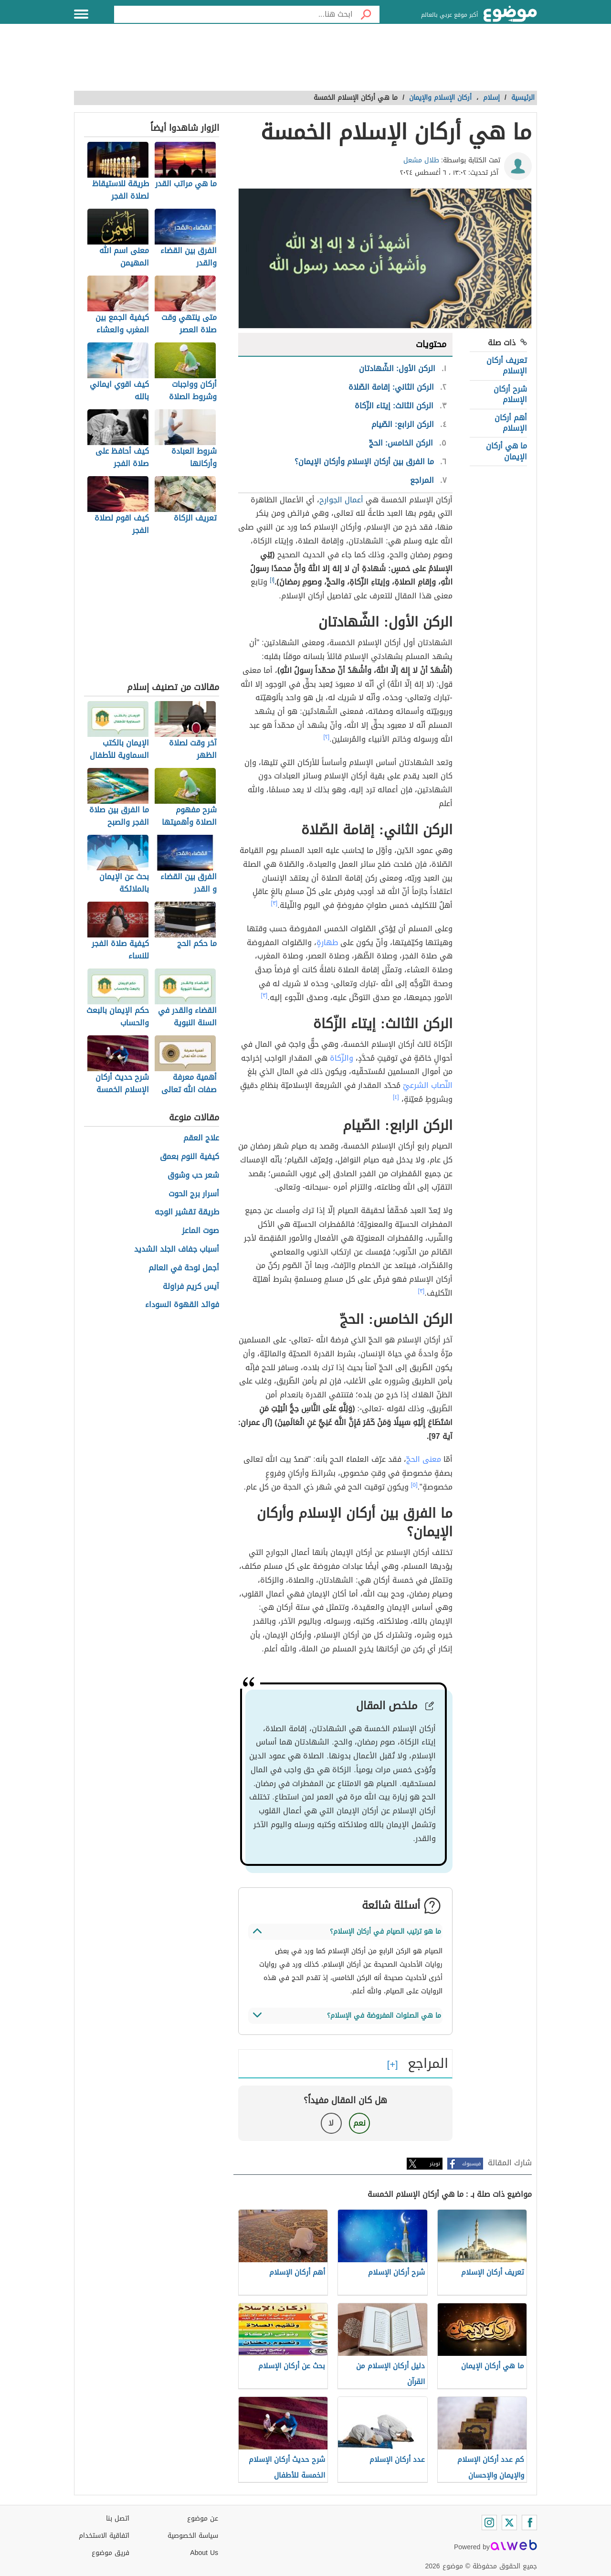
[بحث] (366, 14)
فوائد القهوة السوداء (182, 1305)
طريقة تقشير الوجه (187, 1212)
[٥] (414, 1485)
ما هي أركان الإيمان (506, 451)
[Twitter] (509, 2522)
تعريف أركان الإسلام (506, 365)
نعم (359, 2123)
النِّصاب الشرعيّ (428, 1085)
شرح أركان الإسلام (510, 394)
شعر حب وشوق (193, 1175)
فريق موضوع (110, 2552)
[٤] (396, 1097)
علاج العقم (201, 1138)
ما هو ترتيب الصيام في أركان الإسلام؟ (385, 1931)
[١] (272, 580)
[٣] (274, 903)
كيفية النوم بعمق (189, 1157)
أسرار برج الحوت (194, 1194)
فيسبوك (471, 2164)
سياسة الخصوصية (193, 2535)
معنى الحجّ (423, 1459)
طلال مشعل (421, 160)
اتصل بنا (117, 2518)
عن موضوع (202, 2518)
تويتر (435, 2164)
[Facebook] (529, 2522)
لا (331, 2123)
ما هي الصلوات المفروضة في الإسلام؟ (384, 2015)
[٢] (327, 737)
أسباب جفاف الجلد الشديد (176, 1249)
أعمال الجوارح (341, 499)
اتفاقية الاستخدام (104, 2535)
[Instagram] (489, 2522)
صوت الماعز (200, 1231)
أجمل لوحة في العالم (183, 1268)
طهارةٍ (327, 942)
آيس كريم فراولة (191, 1287)
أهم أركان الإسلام (511, 423)
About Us (204, 2552)
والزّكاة (341, 1058)
